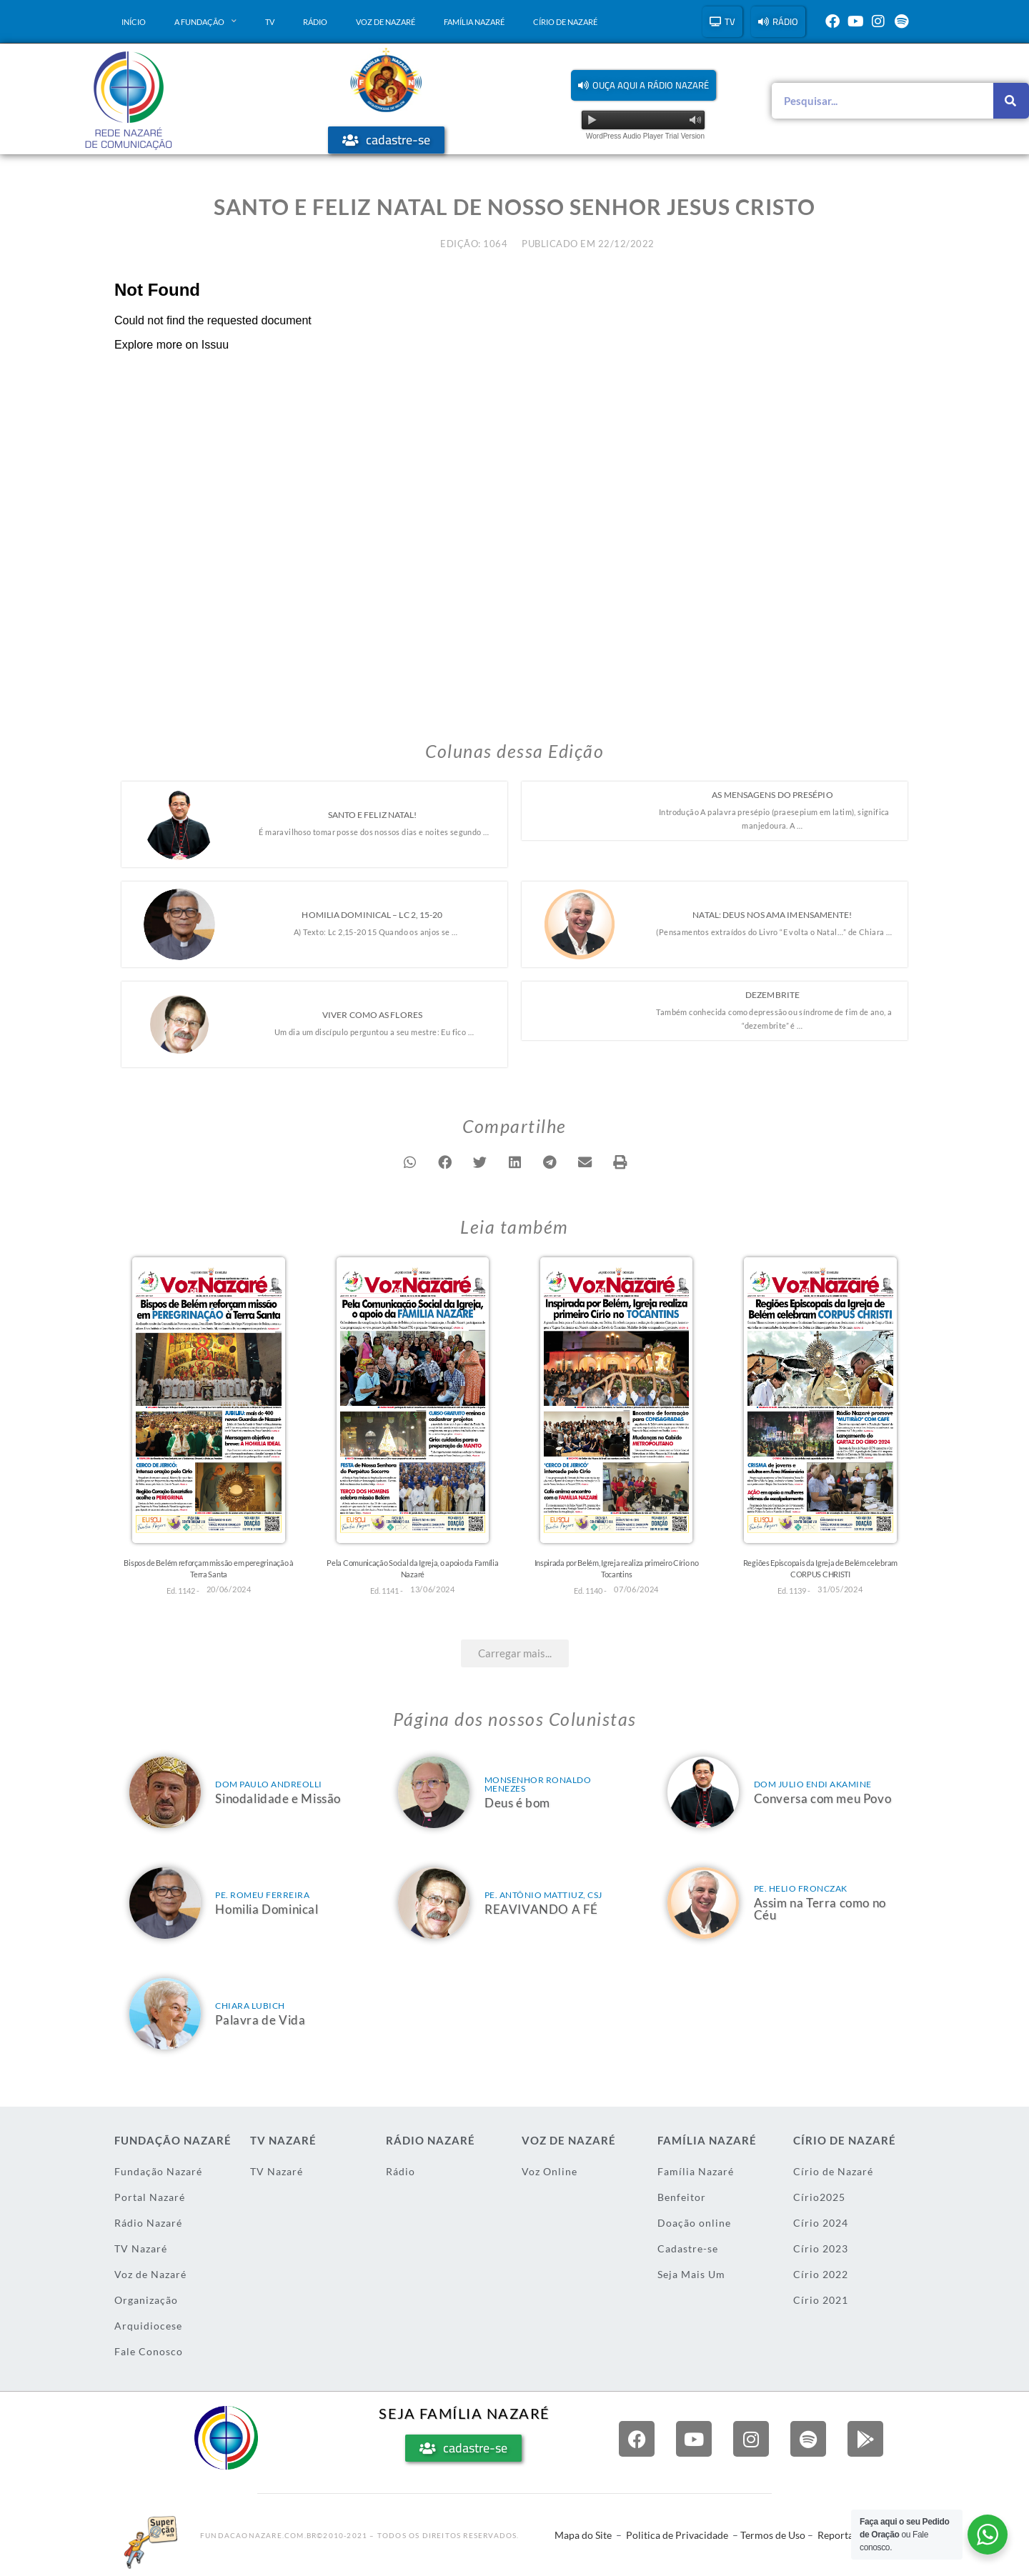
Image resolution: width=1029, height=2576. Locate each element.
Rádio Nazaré (148, 2223)
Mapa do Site (583, 2535)
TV (269, 21)
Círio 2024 (820, 2223)
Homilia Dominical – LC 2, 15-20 (372, 914)
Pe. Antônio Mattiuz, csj (543, 1894)
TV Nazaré (140, 2248)
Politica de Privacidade (677, 2535)
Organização (146, 2300)
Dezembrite (772, 994)
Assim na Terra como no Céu (820, 1908)
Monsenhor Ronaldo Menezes (538, 1784)
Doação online (694, 2223)
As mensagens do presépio (772, 794)
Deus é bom (517, 1802)
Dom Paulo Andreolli (268, 1784)
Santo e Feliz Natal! (372, 814)
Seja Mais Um (691, 2274)
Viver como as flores (372, 1014)
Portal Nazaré (149, 2197)
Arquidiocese (148, 2326)
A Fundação (205, 21)
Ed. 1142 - (182, 1590)
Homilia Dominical (266, 1909)
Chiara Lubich (250, 2005)
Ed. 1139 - (793, 1590)
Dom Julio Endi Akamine (813, 1784)
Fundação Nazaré (158, 2171)
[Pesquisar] (1011, 101)
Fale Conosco (148, 2351)
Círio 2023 (820, 2248)
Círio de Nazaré (565, 21)
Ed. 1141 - (386, 1590)
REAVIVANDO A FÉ (541, 1909)
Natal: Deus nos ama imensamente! (772, 914)
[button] (643, 85)
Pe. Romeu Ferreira (262, 1894)
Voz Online (549, 2171)
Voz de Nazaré (385, 21)
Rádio (315, 21)
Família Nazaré (474, 21)
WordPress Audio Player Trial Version (645, 136)
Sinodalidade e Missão (278, 1798)
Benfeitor (681, 2197)
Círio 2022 (820, 2274)
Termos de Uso (772, 2535)
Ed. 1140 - (590, 1590)
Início (133, 21)
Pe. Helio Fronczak (800, 1888)
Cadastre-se (687, 2248)
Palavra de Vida (260, 2019)
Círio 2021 (820, 2300)
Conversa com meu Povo (823, 1798)
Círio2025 (819, 2197)
